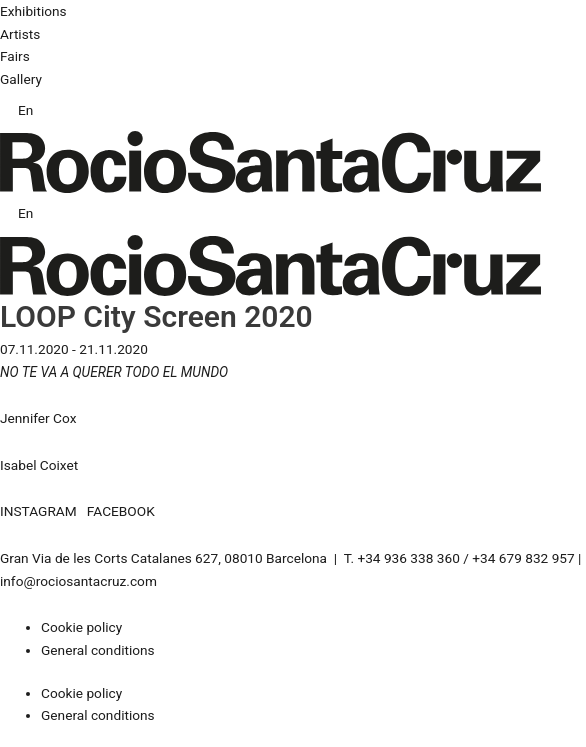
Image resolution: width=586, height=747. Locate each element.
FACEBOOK (121, 511)
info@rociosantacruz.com (78, 581)
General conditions (98, 650)
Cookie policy (81, 627)
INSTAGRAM (38, 511)
